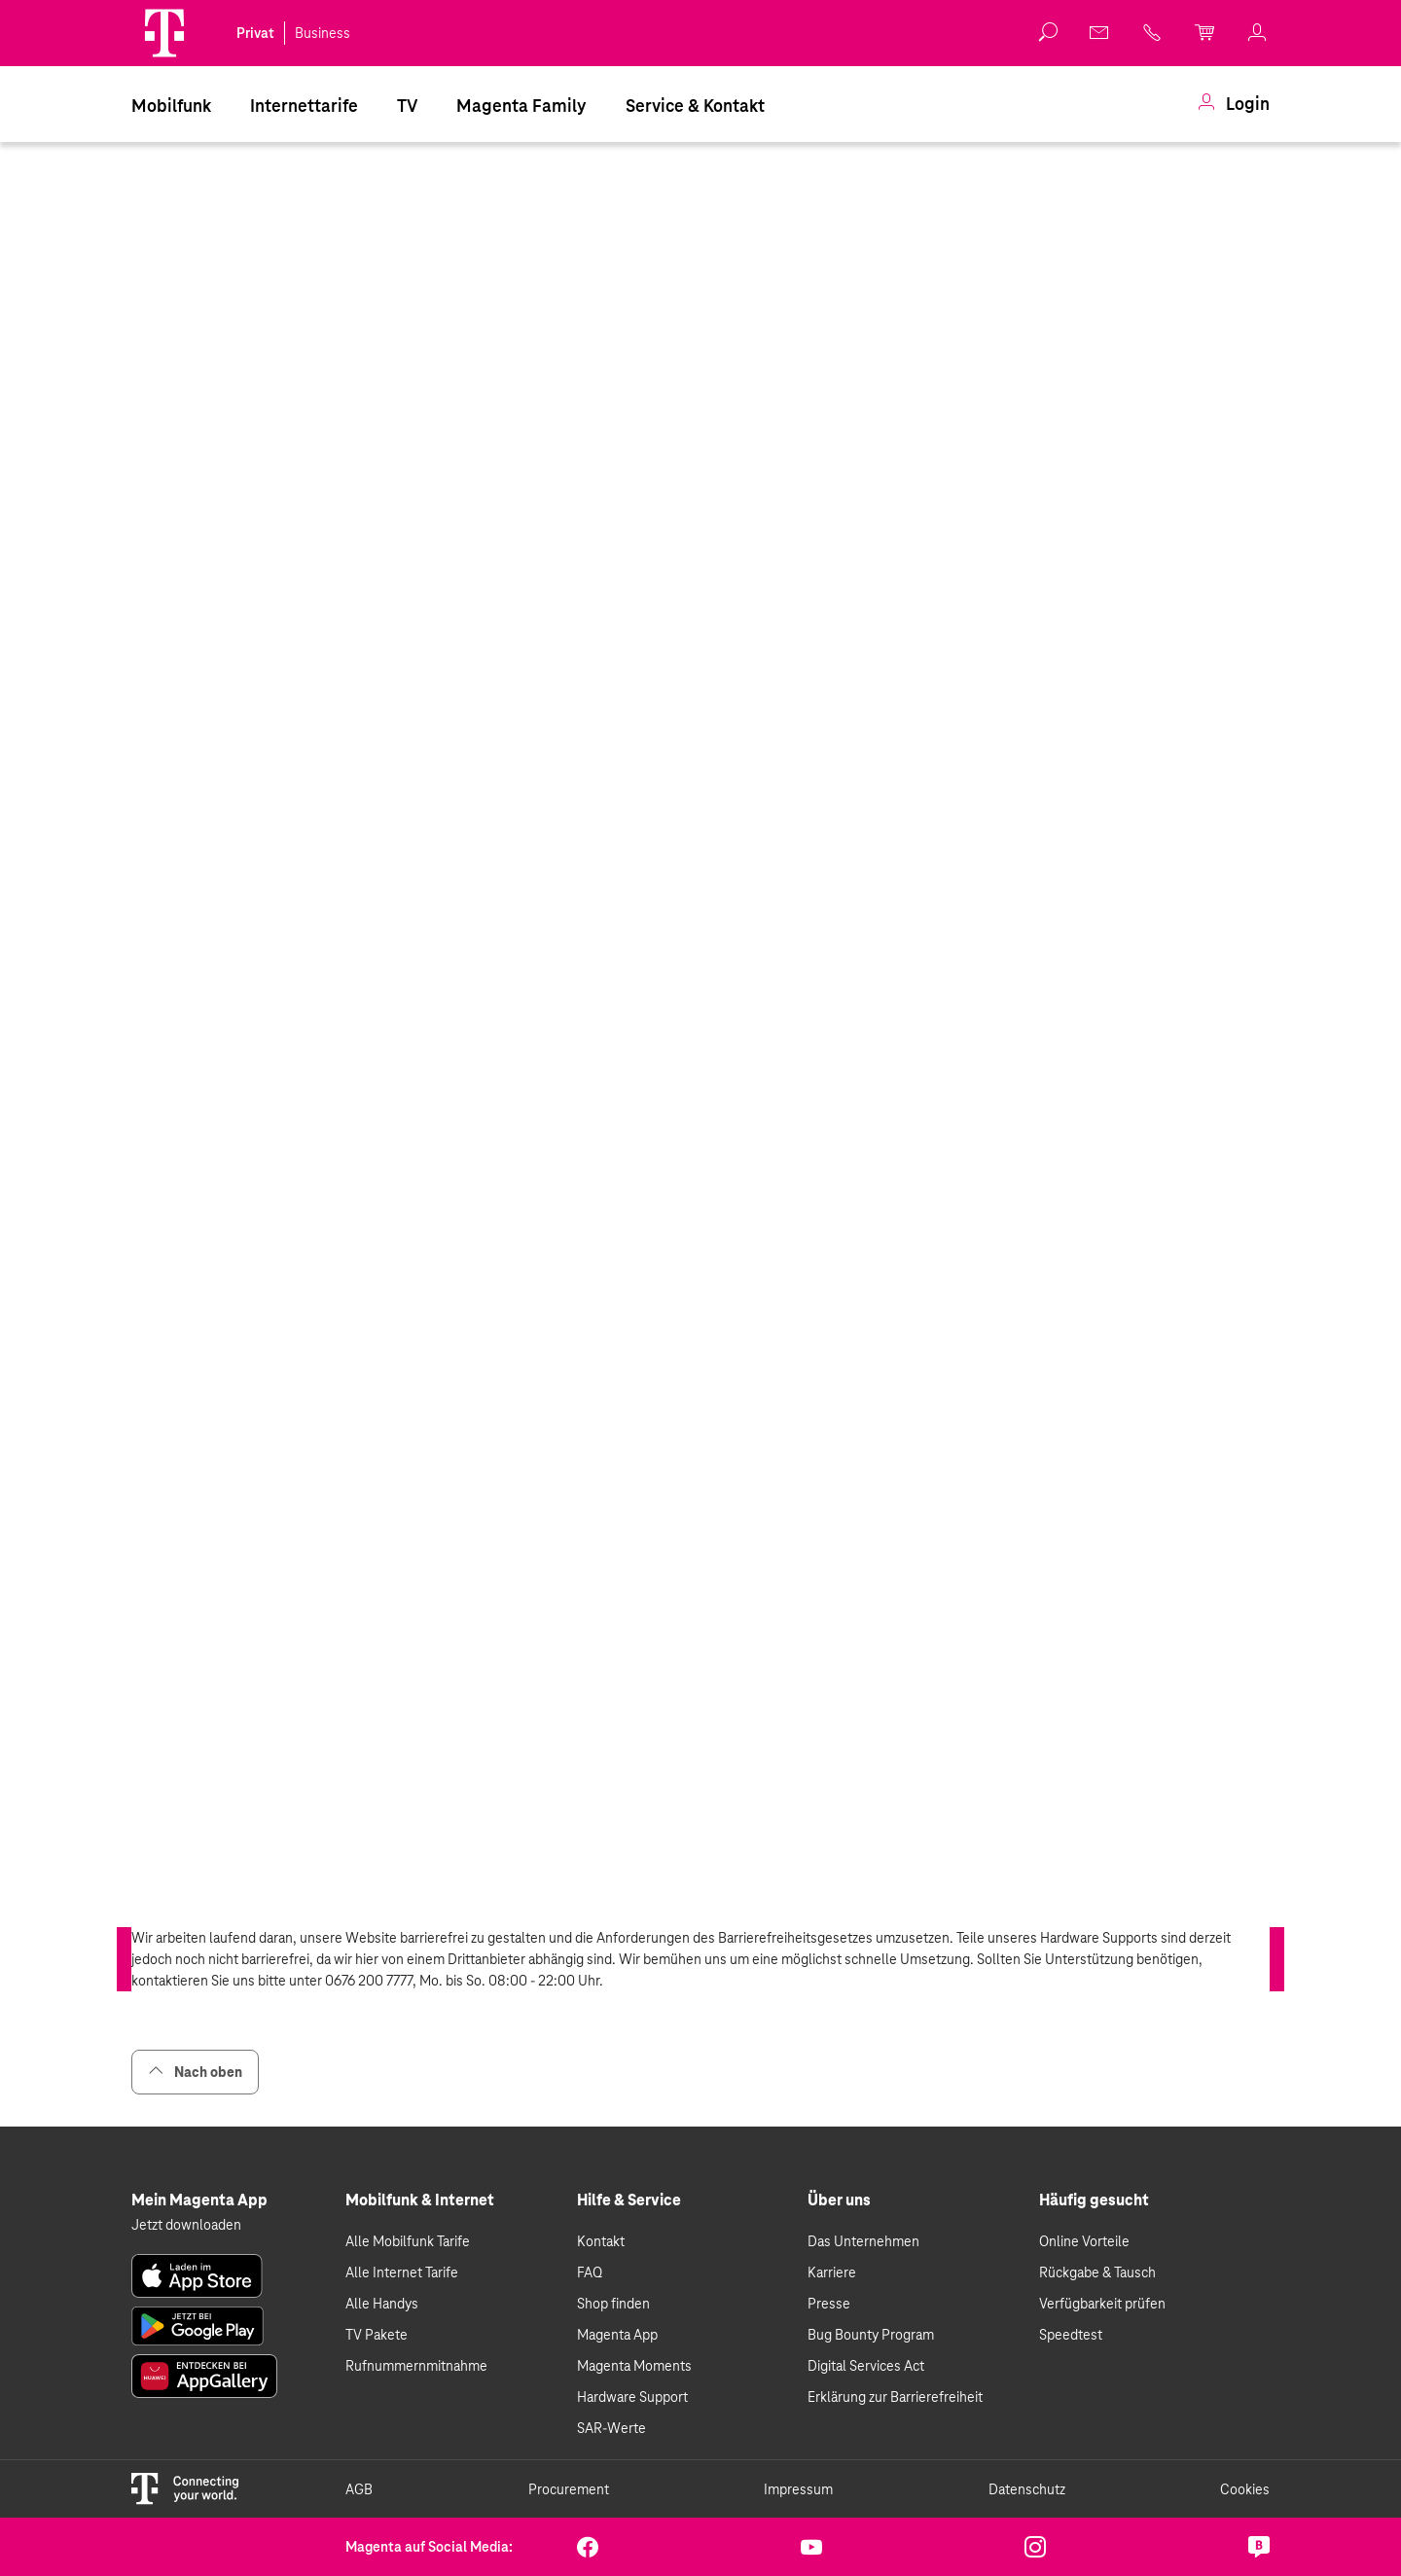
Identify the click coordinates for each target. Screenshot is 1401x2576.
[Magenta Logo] (164, 33)
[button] (164, 33)
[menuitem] (171, 104)
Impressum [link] (798, 2489)
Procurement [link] (568, 2489)
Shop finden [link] (613, 2303)
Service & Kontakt (695, 105)
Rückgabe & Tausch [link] (1097, 2272)
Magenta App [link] (617, 2334)
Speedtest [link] (1070, 2334)
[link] (1100, 32)
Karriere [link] (832, 2272)
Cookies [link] (1245, 2489)
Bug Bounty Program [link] (871, 2334)
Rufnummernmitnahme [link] (416, 2366)
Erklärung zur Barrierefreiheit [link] (895, 2397)
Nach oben (195, 2071)
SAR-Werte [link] (611, 2428)
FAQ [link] (589, 2272)
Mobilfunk (171, 105)
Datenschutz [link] (1026, 2489)
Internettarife (304, 105)
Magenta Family (521, 105)
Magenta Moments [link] (634, 2366)
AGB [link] (359, 2489)
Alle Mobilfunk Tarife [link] (407, 2241)
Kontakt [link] (601, 2241)
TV (407, 105)
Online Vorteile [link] (1084, 2241)
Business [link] (322, 33)
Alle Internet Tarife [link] (401, 2272)
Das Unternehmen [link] (863, 2241)
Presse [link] (829, 2303)
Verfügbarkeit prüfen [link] (1102, 2303)
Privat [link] (255, 33)
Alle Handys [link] (381, 2303)
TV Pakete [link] (376, 2334)
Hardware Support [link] (632, 2397)
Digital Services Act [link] (866, 2366)
